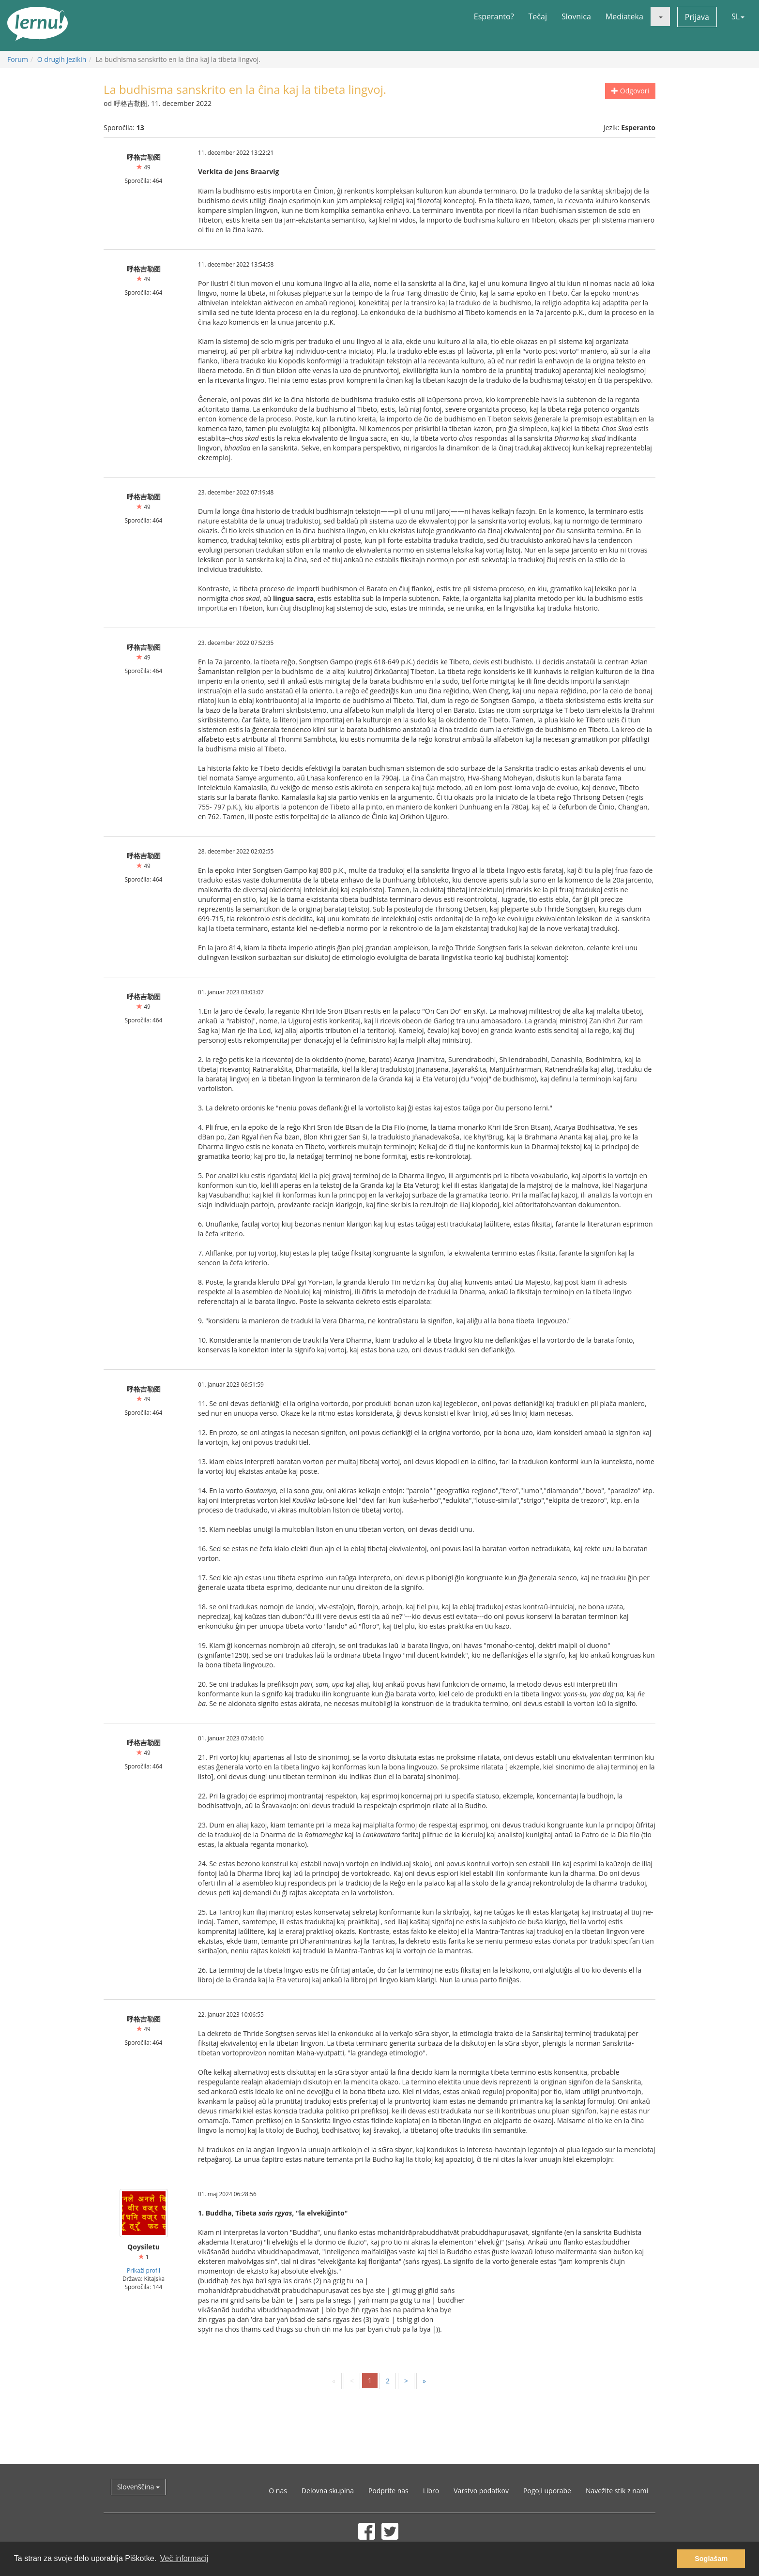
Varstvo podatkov (481, 2490)
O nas (278, 2490)
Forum (17, 59)
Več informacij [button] (184, 2558)
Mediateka (624, 16)
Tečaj (538, 16)
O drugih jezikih (62, 59)
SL (737, 16)
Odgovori (630, 90)
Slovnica (576, 16)
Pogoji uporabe (547, 2490)
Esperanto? (494, 16)
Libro (431, 2490)
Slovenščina (138, 2486)
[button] (660, 16)
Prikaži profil (143, 2270)
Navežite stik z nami (617, 2490)
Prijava (697, 17)
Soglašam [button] (711, 2558)
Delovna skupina (328, 2490)
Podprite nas (388, 2490)
